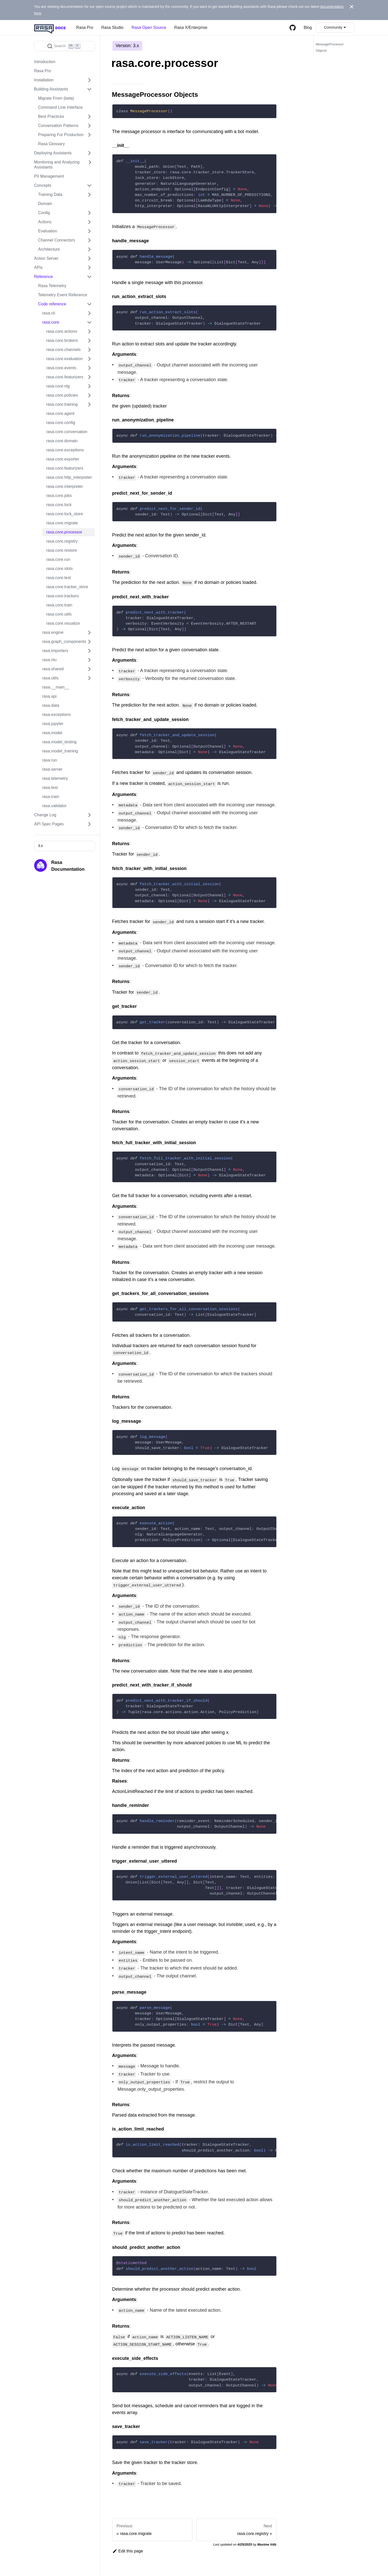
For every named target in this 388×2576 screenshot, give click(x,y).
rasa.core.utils (59, 614)
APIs (38, 267)
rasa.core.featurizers (65, 377)
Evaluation (47, 231)
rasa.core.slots (59, 568)
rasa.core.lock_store (64, 514)
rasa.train (50, 796)
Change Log (45, 815)
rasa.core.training (62, 404)
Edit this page (127, 2526)
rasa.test (50, 787)
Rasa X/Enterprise (191, 27)
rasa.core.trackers (62, 596)
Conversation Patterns (58, 125)
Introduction (44, 62)
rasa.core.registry (62, 541)
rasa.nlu (49, 660)
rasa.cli (48, 313)
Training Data (50, 194)
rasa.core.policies (62, 395)
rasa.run (49, 760)
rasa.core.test (58, 578)
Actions (45, 222)
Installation (44, 80)
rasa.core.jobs (59, 495)
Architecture (49, 249)
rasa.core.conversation (67, 432)
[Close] (351, 7)
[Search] (64, 46)
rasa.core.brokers (62, 340)
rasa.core (50, 322)
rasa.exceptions (56, 714)
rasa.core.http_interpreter (69, 477)
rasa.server (52, 769)
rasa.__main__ (55, 687)
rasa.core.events (61, 368)
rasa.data (50, 705)
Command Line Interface (60, 107)
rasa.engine (53, 632)
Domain (45, 203)
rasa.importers (55, 650)
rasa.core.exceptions (65, 450)
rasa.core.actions (61, 331)
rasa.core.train (59, 605)
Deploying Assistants (53, 153)
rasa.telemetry (55, 778)
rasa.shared (53, 669)
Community (333, 27)
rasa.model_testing (59, 742)
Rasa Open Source (149, 27)
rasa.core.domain (62, 441)
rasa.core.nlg (58, 386)
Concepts (42, 185)
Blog (308, 27)
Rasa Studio (112, 27)
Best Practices (51, 116)
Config (44, 213)
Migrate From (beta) (56, 98)
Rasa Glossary (51, 144)
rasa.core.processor (64, 532)
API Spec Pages (49, 824)
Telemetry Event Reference (62, 295)
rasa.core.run (58, 559)
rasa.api (49, 696)
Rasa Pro (84, 27)
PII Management (49, 176)
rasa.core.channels (63, 349)
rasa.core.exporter (62, 459)
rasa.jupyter (53, 723)
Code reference (52, 304)
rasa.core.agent (60, 413)
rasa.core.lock (59, 505)
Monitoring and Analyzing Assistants (57, 164)
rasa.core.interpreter (64, 486)
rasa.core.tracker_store (67, 587)
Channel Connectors (56, 240)
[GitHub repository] (292, 28)
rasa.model (52, 733)
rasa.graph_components (64, 641)
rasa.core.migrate (62, 523)
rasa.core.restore (61, 550)
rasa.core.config (60, 422)
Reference (43, 276)
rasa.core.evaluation (64, 359)
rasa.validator (54, 806)
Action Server (46, 258)
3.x (40, 846)
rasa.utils (50, 678)
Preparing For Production (61, 135)
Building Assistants (51, 89)
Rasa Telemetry (52, 286)
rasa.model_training (60, 751)
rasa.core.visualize (63, 623)
